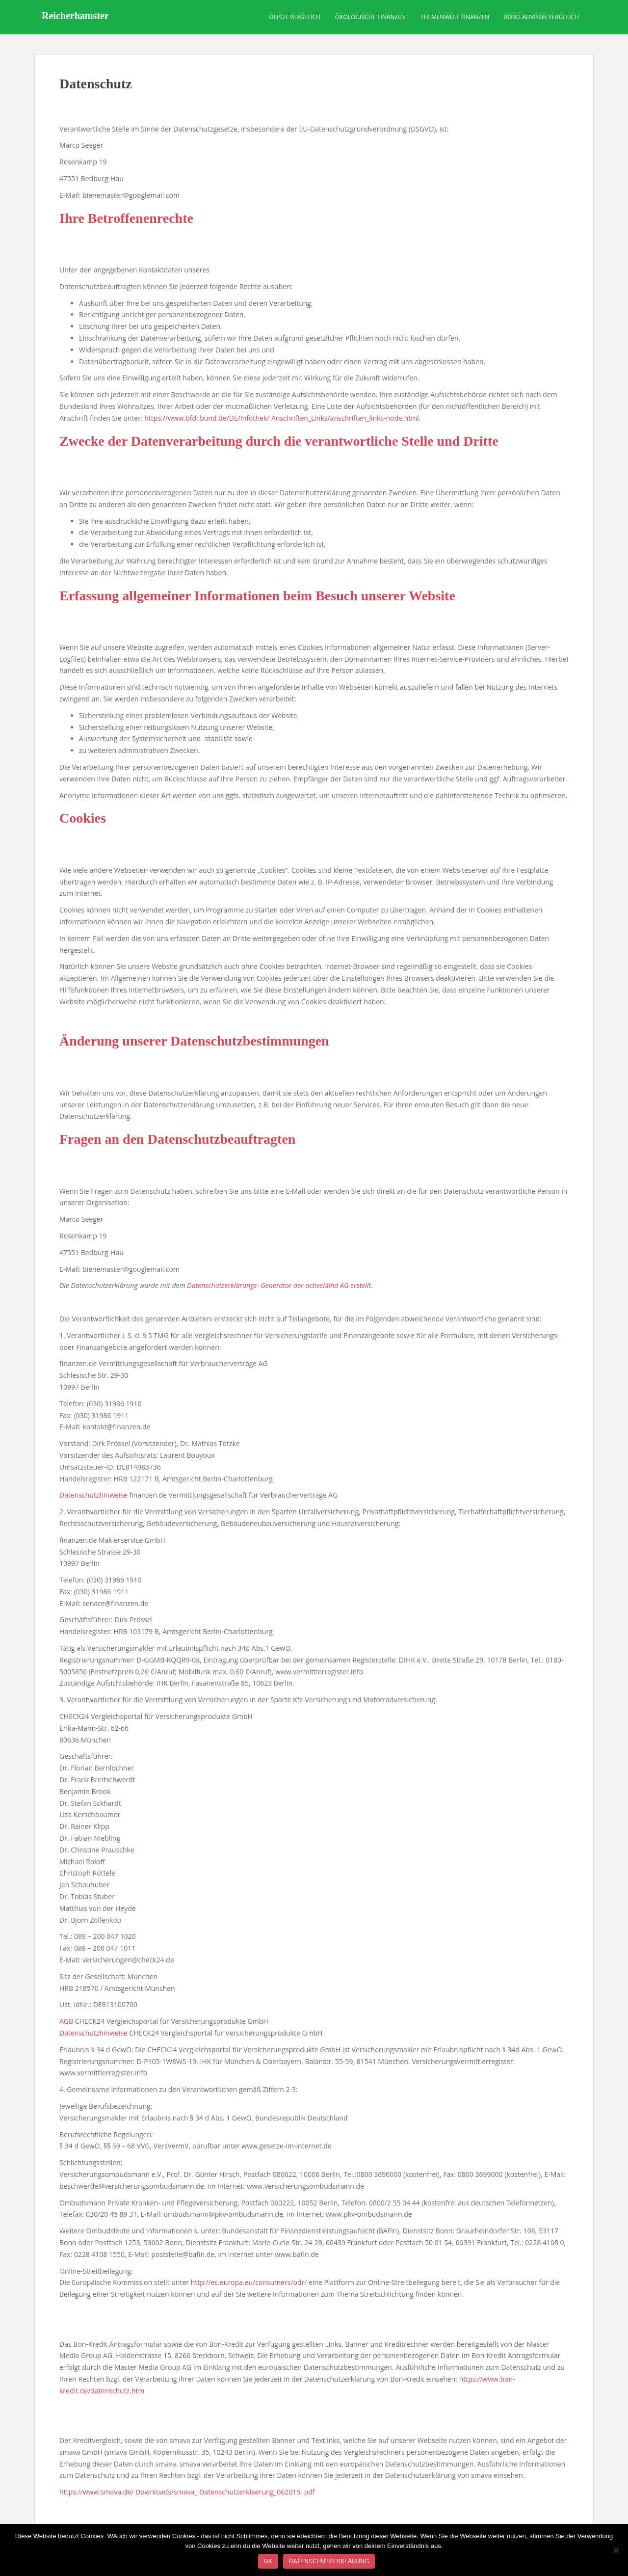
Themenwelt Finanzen (454, 17)
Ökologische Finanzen (370, 17)
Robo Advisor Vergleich (541, 17)
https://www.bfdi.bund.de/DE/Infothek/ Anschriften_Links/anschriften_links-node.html (281, 418)
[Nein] (616, 2550)
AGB (66, 2021)
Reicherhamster (75, 17)
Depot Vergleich (294, 17)
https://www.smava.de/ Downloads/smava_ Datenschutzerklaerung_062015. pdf (187, 2491)
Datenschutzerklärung (329, 2561)
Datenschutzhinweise (93, 1495)
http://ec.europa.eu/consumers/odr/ (249, 2282)
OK (268, 2561)
